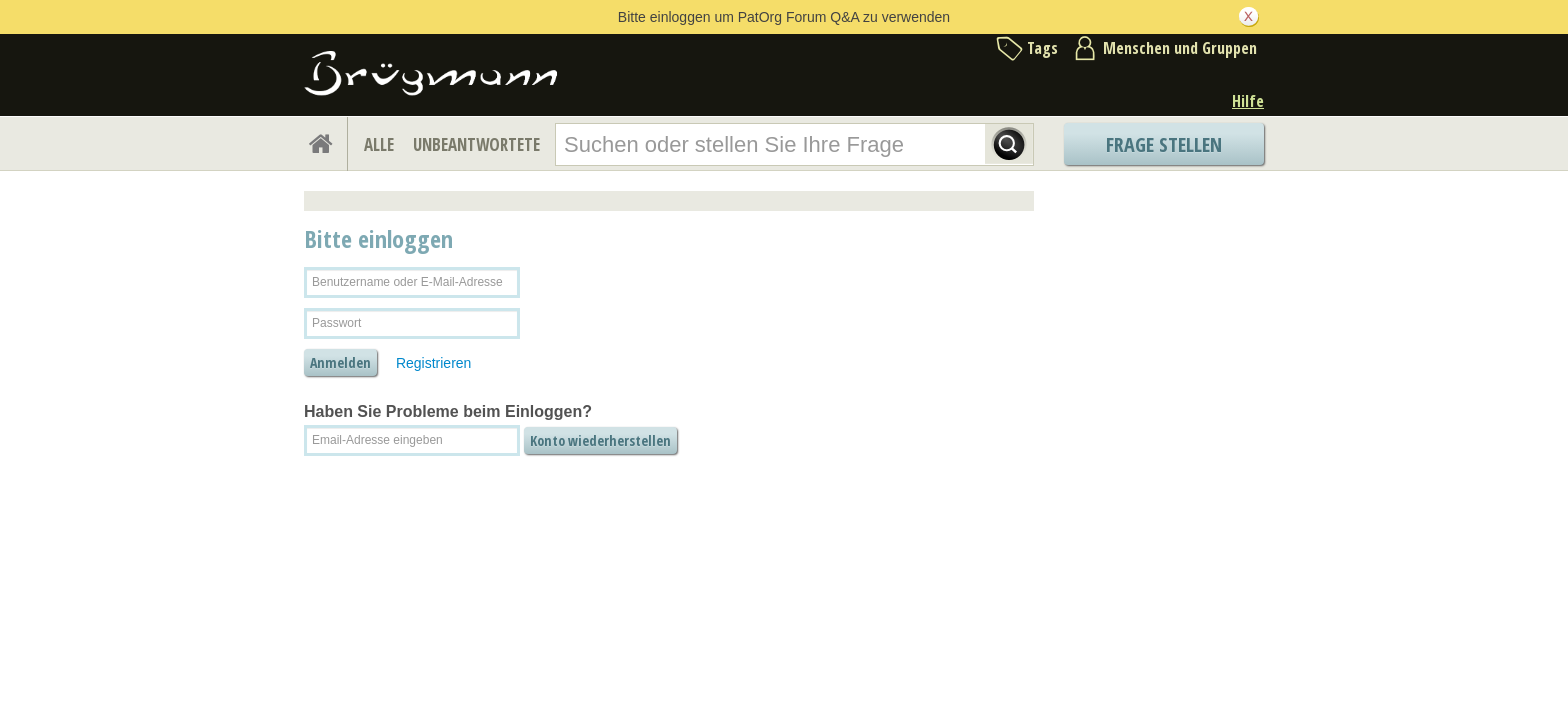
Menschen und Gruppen (1180, 48)
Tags (1042, 48)
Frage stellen (1164, 144)
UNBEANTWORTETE (476, 144)
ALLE (379, 144)
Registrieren (433, 363)
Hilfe (1248, 101)
